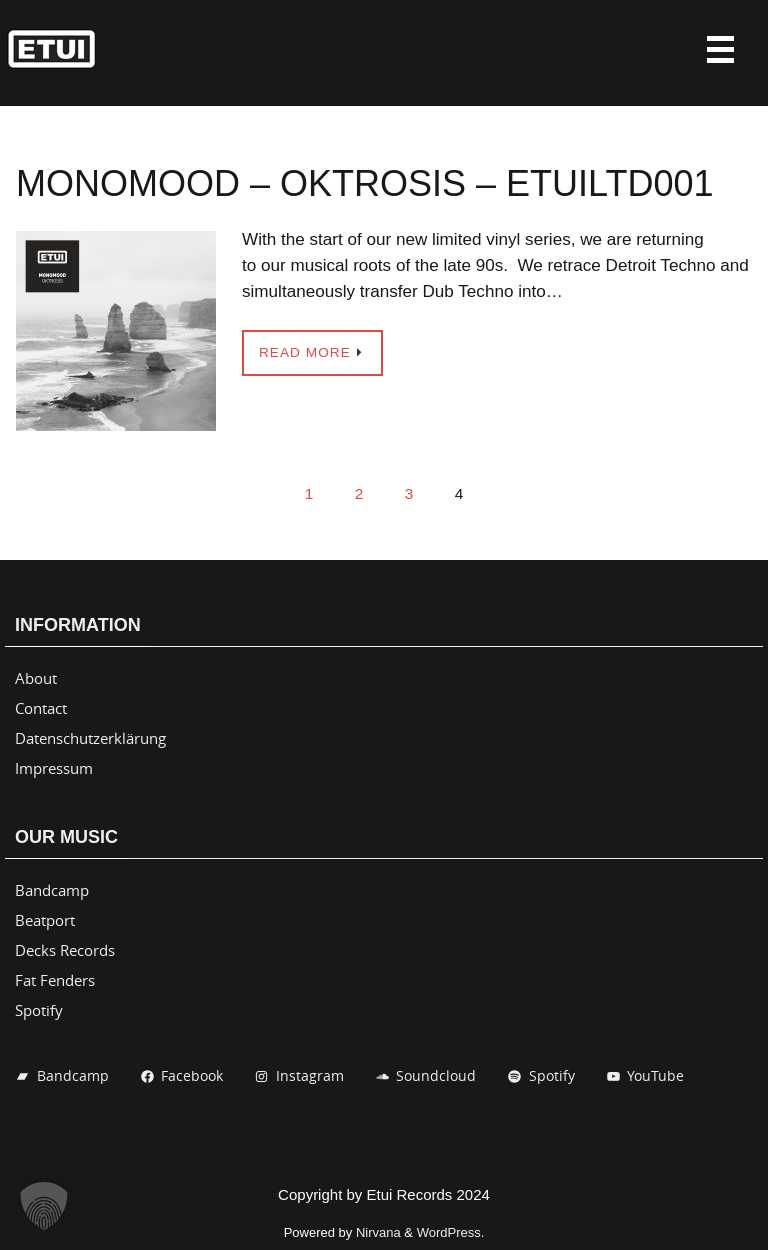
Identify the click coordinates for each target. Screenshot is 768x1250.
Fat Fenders (55, 980)
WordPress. (451, 1232)
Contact (41, 708)
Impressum (54, 768)
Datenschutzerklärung (90, 738)
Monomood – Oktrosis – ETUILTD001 (364, 183)
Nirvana (378, 1232)
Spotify (39, 1010)
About (36, 678)
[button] (44, 1206)
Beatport (45, 920)
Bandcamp (52, 890)
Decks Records (65, 950)
